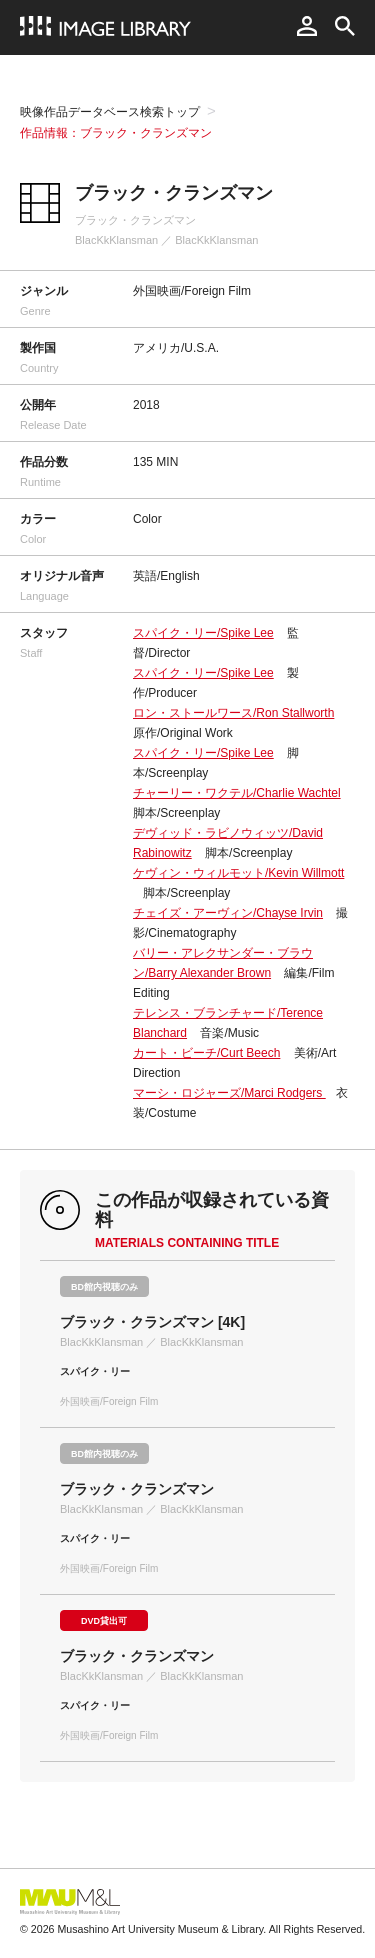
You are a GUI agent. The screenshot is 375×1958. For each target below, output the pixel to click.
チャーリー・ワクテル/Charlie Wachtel (237, 793)
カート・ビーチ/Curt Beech (206, 1053)
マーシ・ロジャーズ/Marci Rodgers (229, 1093)
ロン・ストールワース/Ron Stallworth (233, 713)
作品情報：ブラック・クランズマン (116, 133)
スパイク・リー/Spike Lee (203, 633)
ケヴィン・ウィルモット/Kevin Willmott (238, 873)
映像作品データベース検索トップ (110, 112)
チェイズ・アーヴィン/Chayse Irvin (228, 913)
